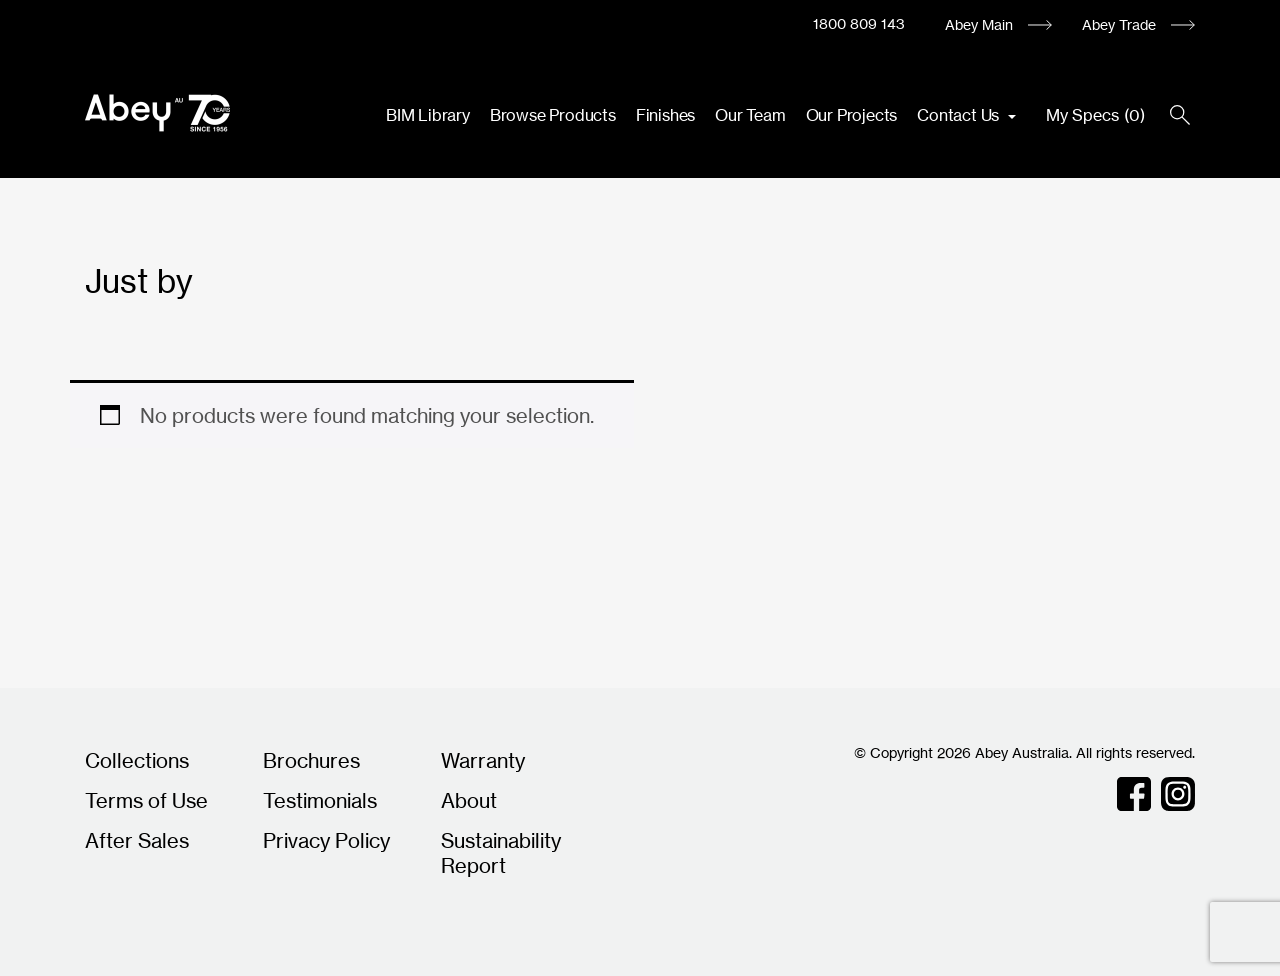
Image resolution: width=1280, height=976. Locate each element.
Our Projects (852, 115)
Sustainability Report (501, 853)
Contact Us (960, 115)
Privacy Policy (326, 840)
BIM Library (428, 115)
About (469, 800)
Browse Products (553, 115)
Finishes (665, 115)
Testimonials (320, 800)
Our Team (750, 115)
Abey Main (979, 24)
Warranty (483, 760)
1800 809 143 (859, 23)
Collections (137, 760)
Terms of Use (146, 800)
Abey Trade (1119, 24)
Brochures (311, 760)
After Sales (137, 840)
